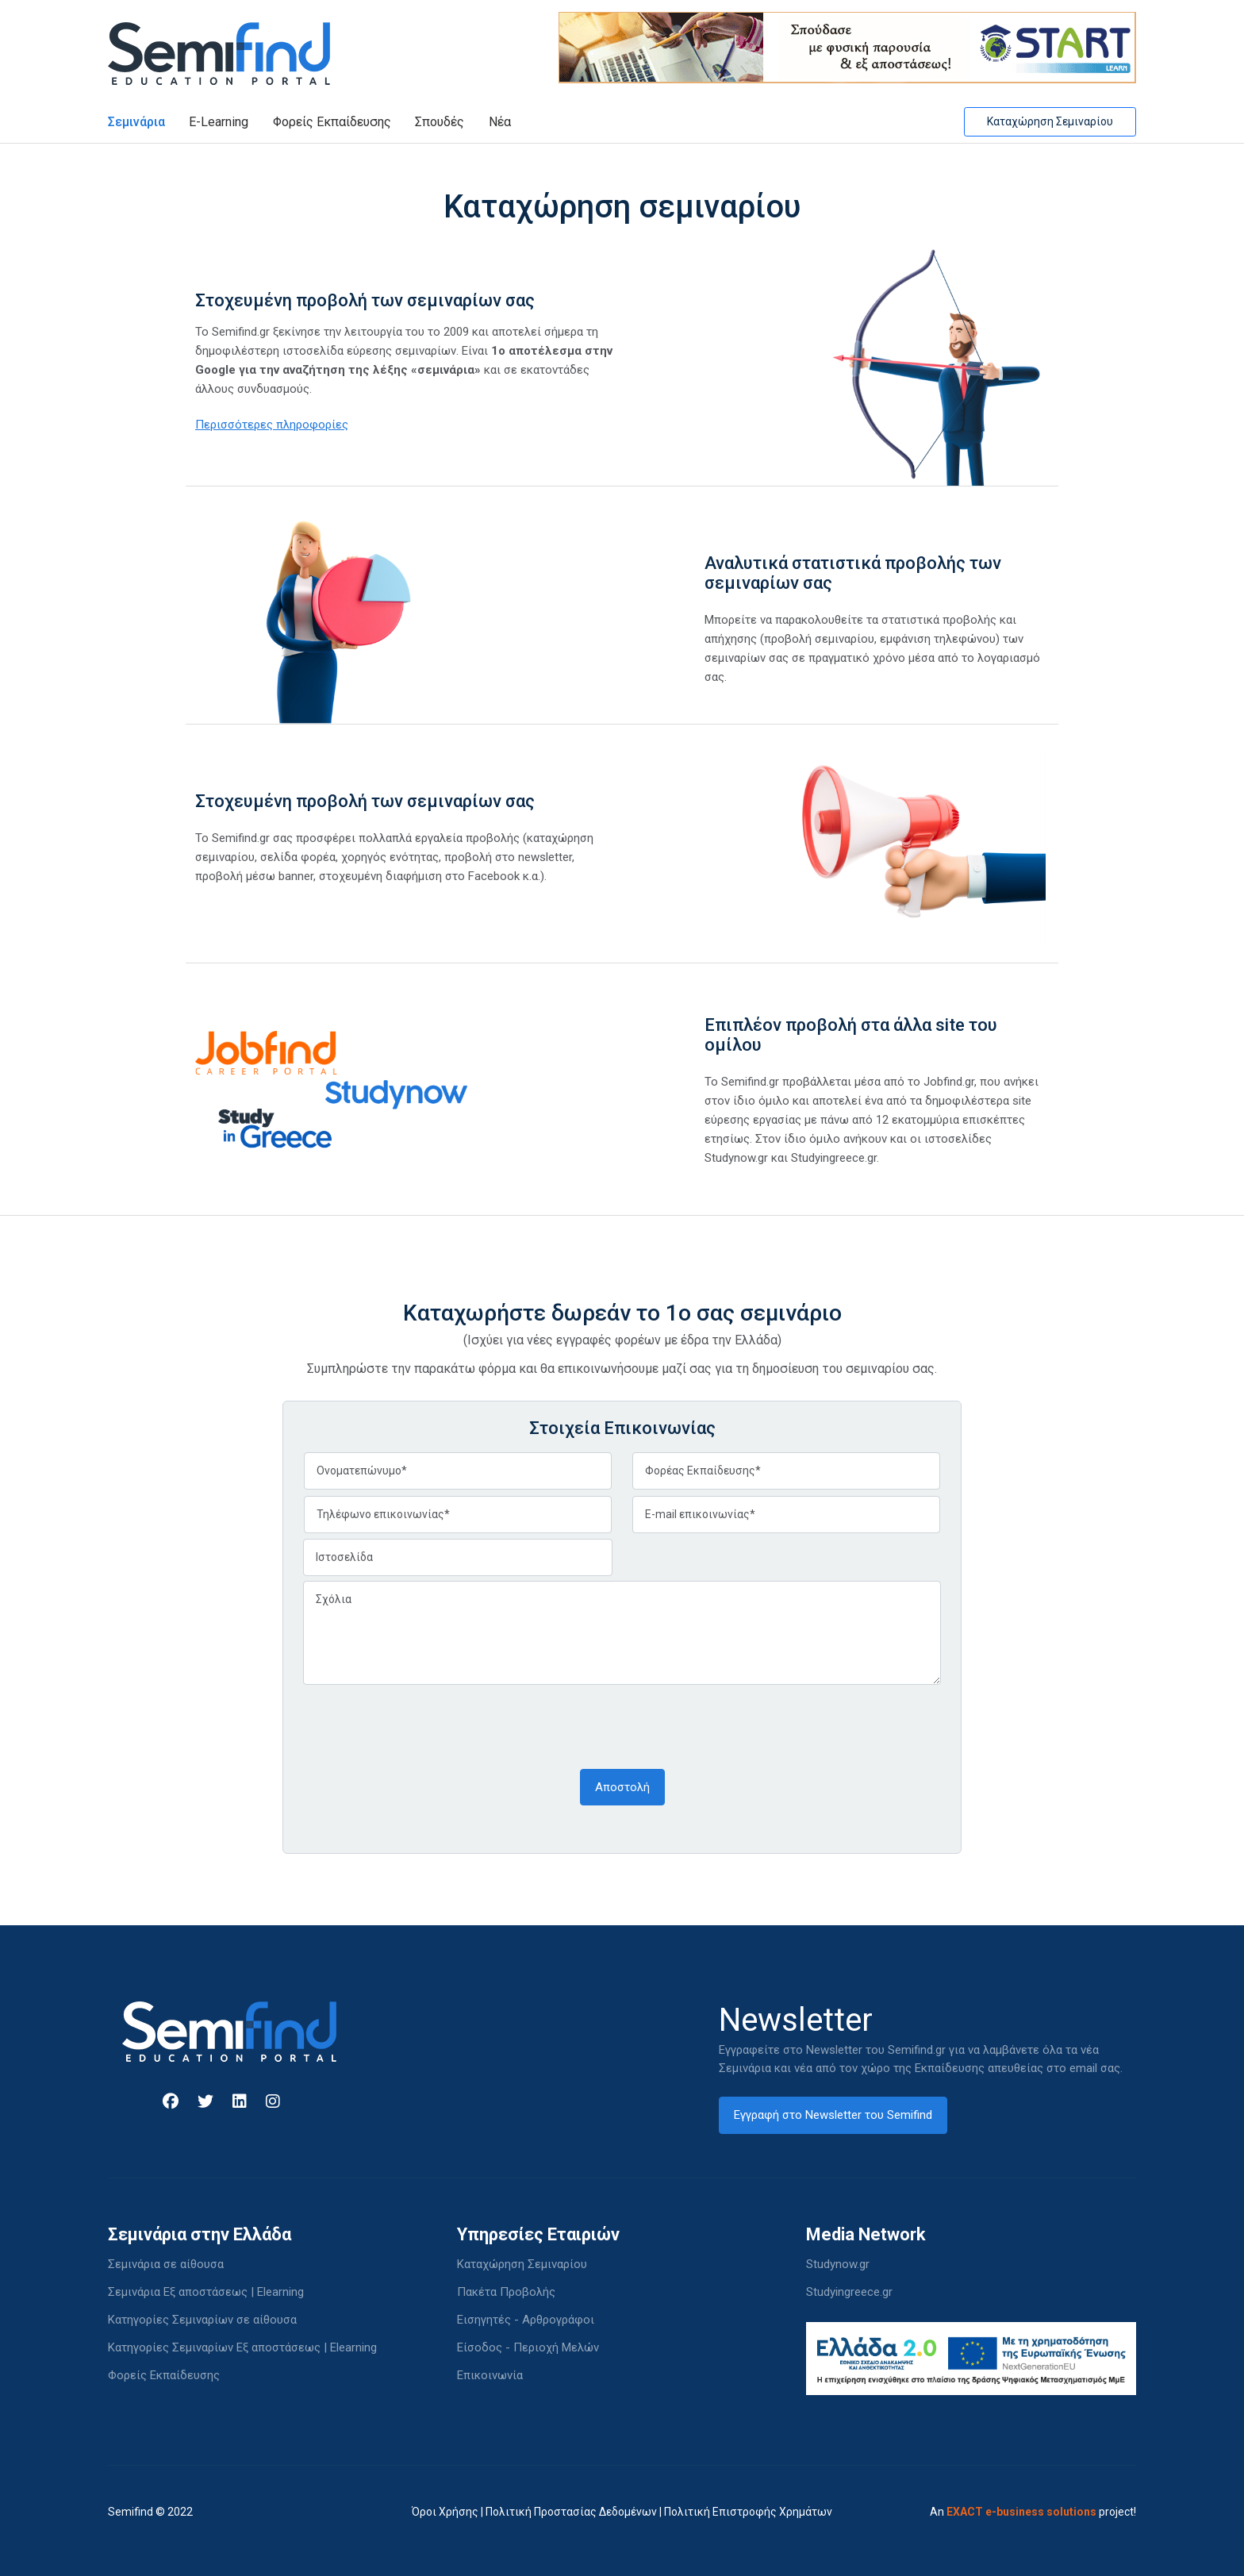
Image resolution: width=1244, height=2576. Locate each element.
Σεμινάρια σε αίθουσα (166, 2264)
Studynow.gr (838, 2264)
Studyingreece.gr (849, 2292)
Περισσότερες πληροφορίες (271, 424)
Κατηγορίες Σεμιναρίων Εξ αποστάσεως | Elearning (242, 2347)
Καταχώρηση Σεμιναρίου (1050, 121)
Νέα (500, 121)
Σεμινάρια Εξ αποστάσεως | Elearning (206, 2292)
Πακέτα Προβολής (506, 2292)
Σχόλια (622, 1633)
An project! (1033, 2511)
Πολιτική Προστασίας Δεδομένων (571, 2511)
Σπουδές (439, 121)
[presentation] (423, 1725)
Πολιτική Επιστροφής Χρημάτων (748, 2511)
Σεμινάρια (136, 121)
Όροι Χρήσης (445, 2511)
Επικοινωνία (490, 2375)
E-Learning (218, 121)
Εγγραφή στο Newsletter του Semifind (833, 2115)
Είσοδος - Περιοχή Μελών (528, 2347)
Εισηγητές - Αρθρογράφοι (525, 2320)
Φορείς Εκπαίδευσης (332, 121)
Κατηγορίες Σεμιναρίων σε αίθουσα (202, 2320)
